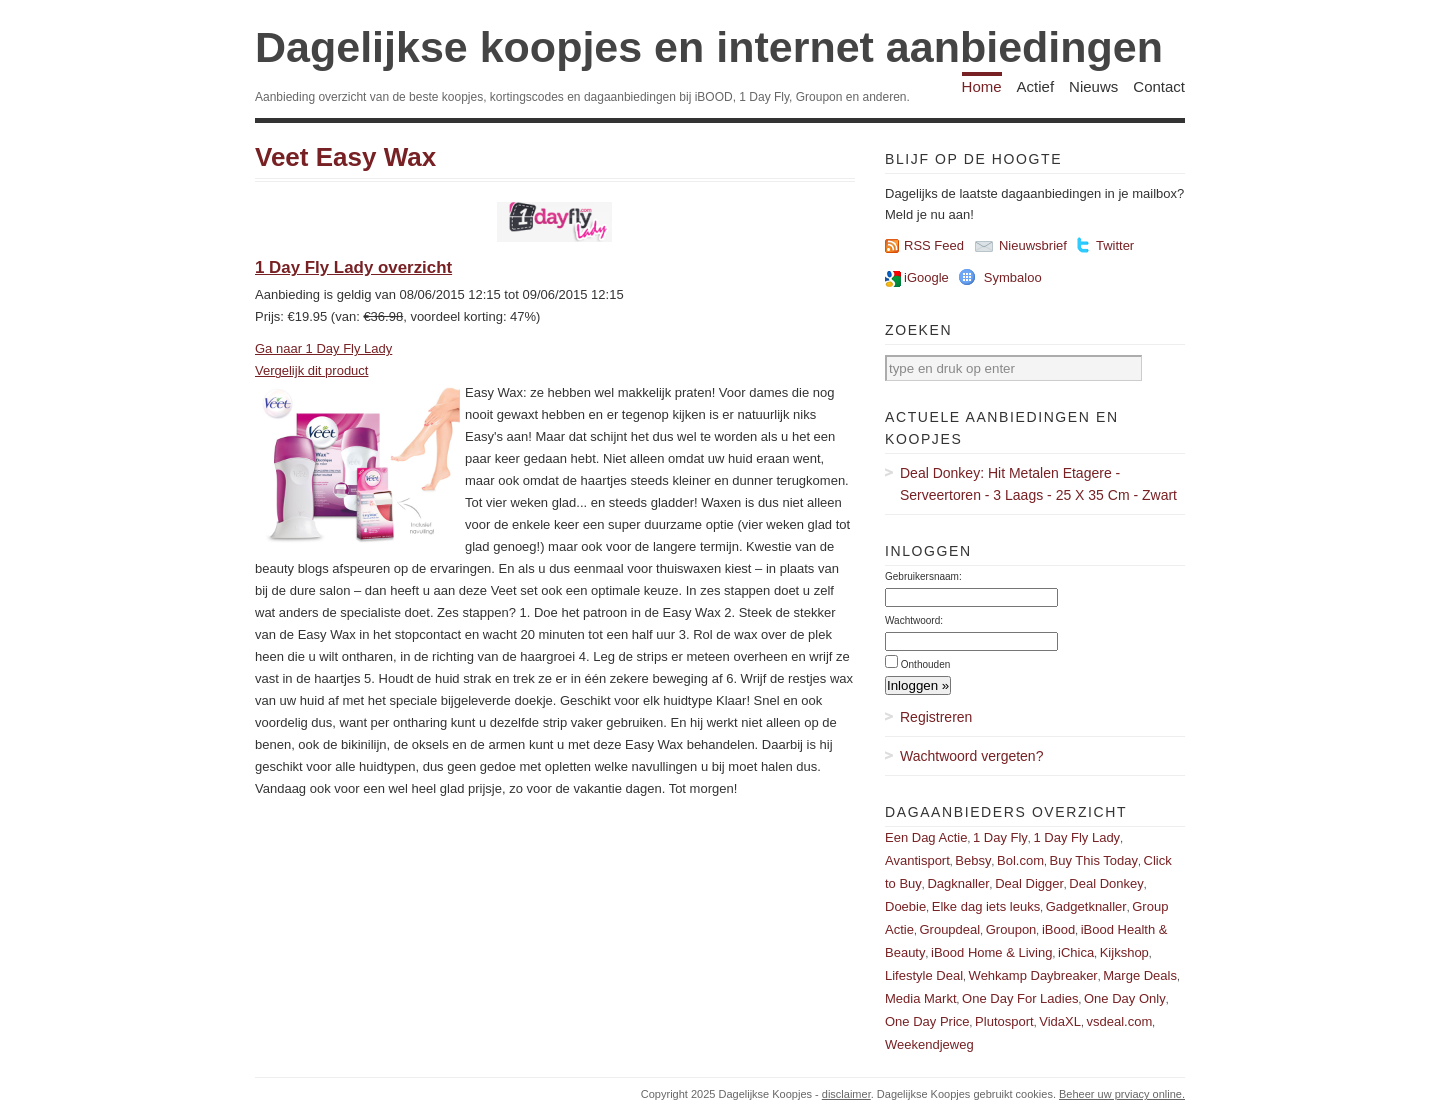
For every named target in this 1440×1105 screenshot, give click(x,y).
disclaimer (846, 1094)
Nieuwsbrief (1033, 245)
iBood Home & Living (991, 952)
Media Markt (921, 998)
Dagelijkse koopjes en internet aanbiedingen (709, 47)
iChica (1076, 952)
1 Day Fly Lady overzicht (353, 267)
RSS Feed (934, 245)
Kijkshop (1124, 952)
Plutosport (1004, 1021)
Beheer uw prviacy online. (1122, 1094)
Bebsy (973, 860)
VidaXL (1060, 1021)
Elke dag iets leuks (986, 906)
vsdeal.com (1119, 1021)
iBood (1058, 929)
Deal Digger (1029, 883)
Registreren (936, 717)
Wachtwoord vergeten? (971, 756)
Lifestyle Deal (924, 975)
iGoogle (926, 277)
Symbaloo (1013, 277)
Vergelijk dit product (311, 370)
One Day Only (1125, 998)
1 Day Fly (1000, 837)
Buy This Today (1094, 860)
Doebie (905, 906)
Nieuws (1093, 86)
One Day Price (927, 1021)
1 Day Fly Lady (1076, 837)
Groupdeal (949, 929)
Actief (1036, 86)
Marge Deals (1140, 975)
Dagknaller (958, 883)
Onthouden (926, 664)
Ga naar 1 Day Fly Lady (323, 348)
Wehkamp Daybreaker (1033, 975)
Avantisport (917, 860)
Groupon (1011, 929)
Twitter (1115, 245)
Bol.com (1020, 860)
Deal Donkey (1106, 883)
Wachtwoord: (914, 620)
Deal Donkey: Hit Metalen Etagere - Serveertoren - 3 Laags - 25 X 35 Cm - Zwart (1038, 484)
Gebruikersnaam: (923, 576)
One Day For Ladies (1020, 998)
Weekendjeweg (929, 1044)
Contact (1159, 86)
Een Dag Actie (926, 837)
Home (982, 86)
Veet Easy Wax (345, 157)
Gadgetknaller (1086, 906)
